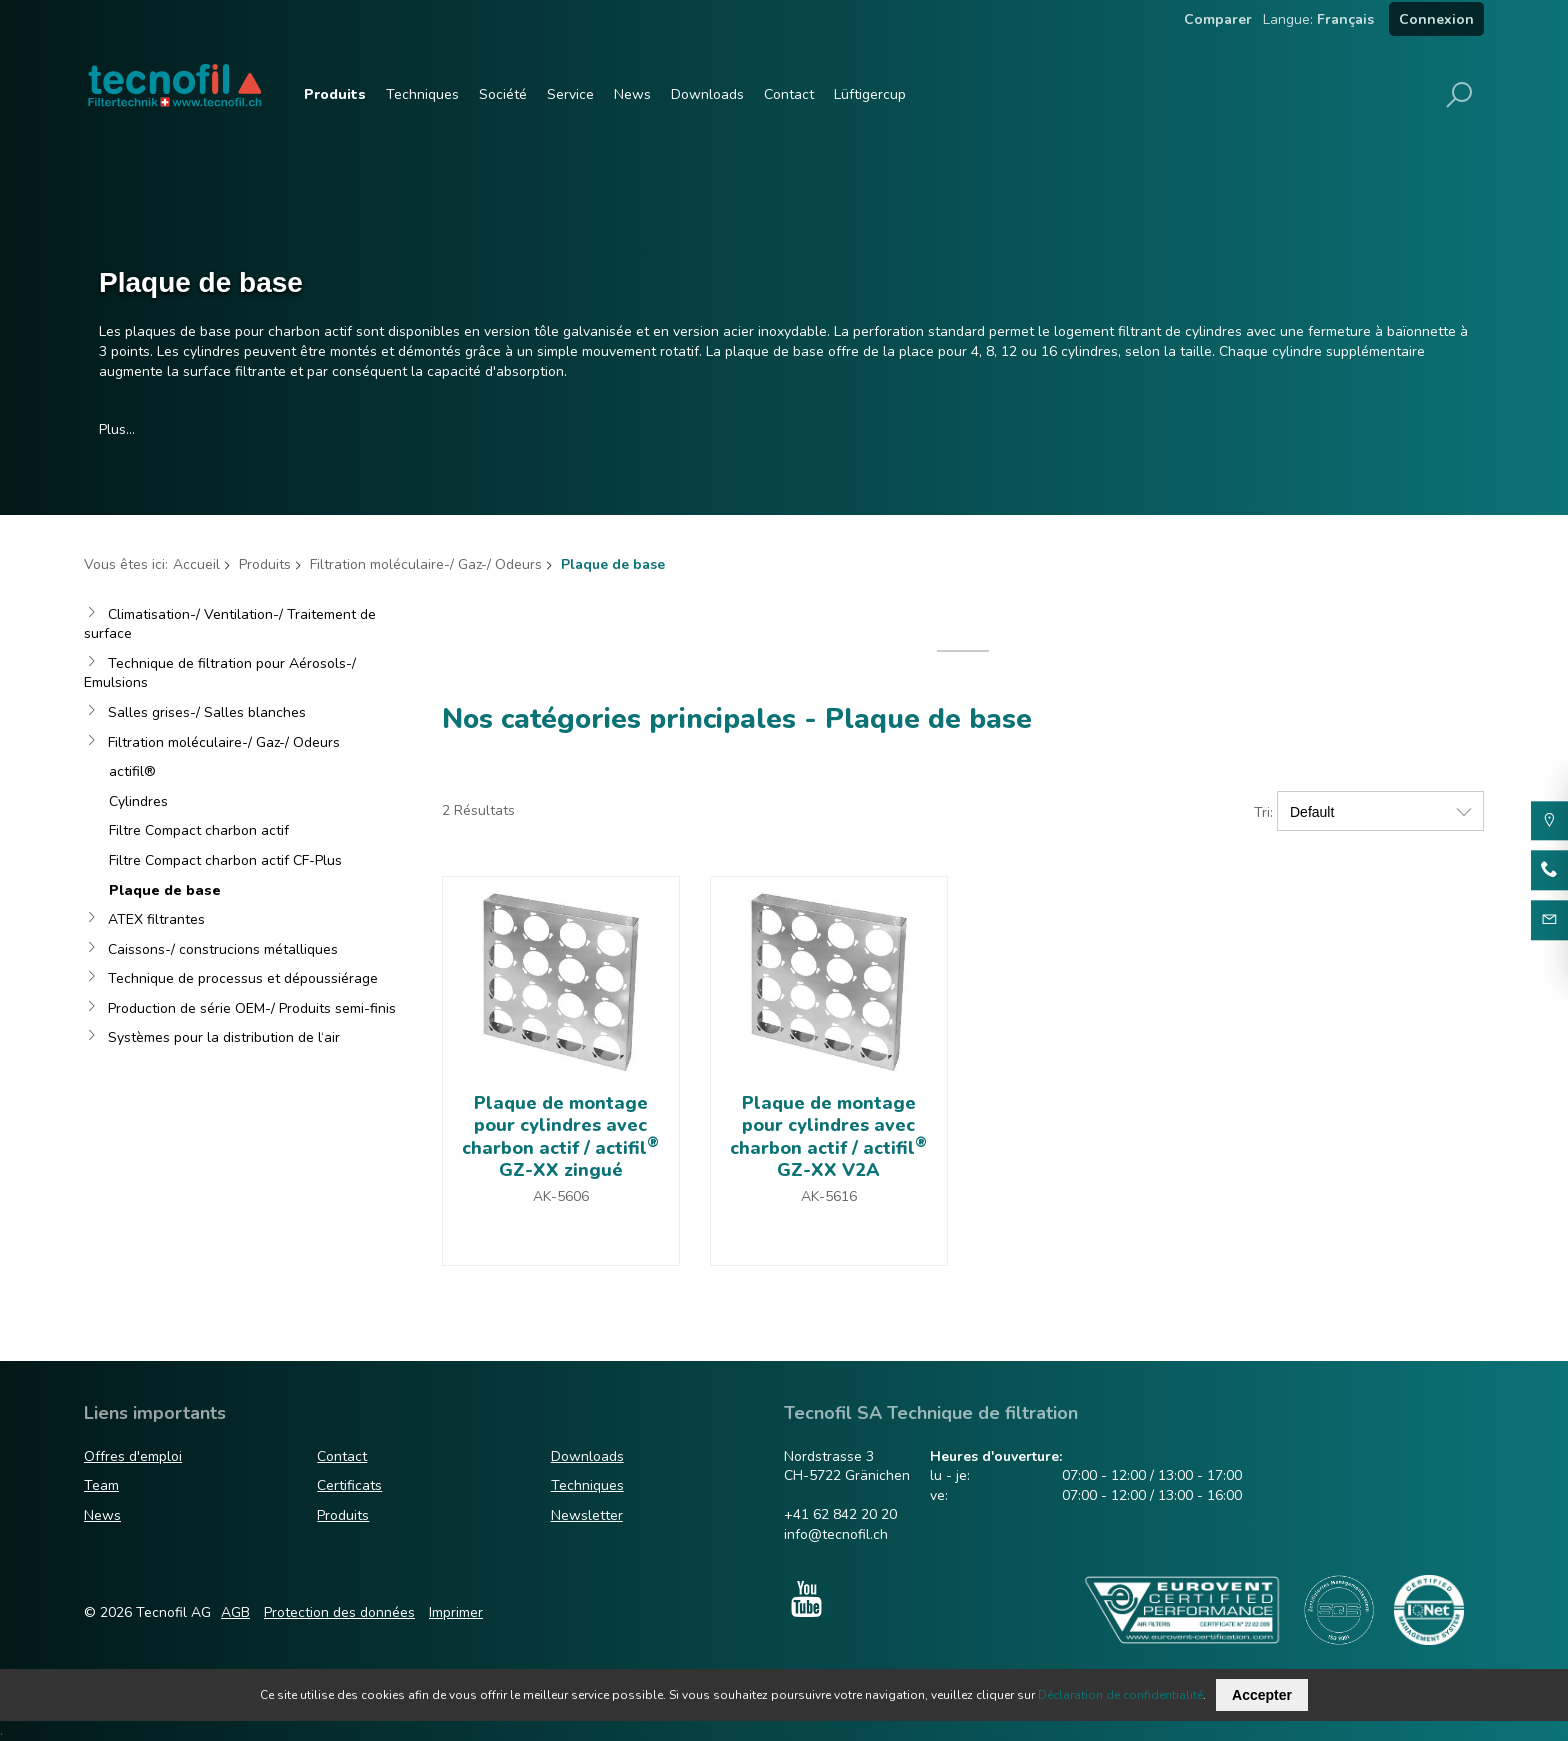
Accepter (1262, 1695)
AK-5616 (829, 1196)
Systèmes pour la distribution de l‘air (224, 1037)
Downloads (707, 94)
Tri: (1263, 812)
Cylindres (138, 801)
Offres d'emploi (133, 1456)
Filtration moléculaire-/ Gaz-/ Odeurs (426, 564)
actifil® (132, 771)
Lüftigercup (870, 94)
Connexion (1436, 19)
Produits (335, 94)
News (632, 94)
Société (503, 94)
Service (570, 94)
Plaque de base (165, 890)
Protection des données (339, 1612)
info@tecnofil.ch (836, 1534)
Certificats (349, 1485)
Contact (789, 94)
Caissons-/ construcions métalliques (223, 949)
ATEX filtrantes (156, 919)
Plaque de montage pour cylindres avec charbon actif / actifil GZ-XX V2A (828, 1137)
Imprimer (456, 1612)
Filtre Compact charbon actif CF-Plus (225, 860)
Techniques (422, 94)
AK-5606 (561, 1196)
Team (101, 1485)
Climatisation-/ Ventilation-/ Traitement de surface (230, 624)
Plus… (117, 429)
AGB (235, 1612)
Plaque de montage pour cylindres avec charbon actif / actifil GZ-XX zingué (560, 1137)
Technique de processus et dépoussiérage (243, 978)
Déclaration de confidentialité (1120, 1695)
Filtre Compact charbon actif (199, 830)
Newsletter (587, 1515)
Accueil (196, 564)
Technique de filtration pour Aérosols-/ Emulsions (220, 673)
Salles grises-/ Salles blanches (207, 712)
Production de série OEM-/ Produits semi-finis (252, 1008)
